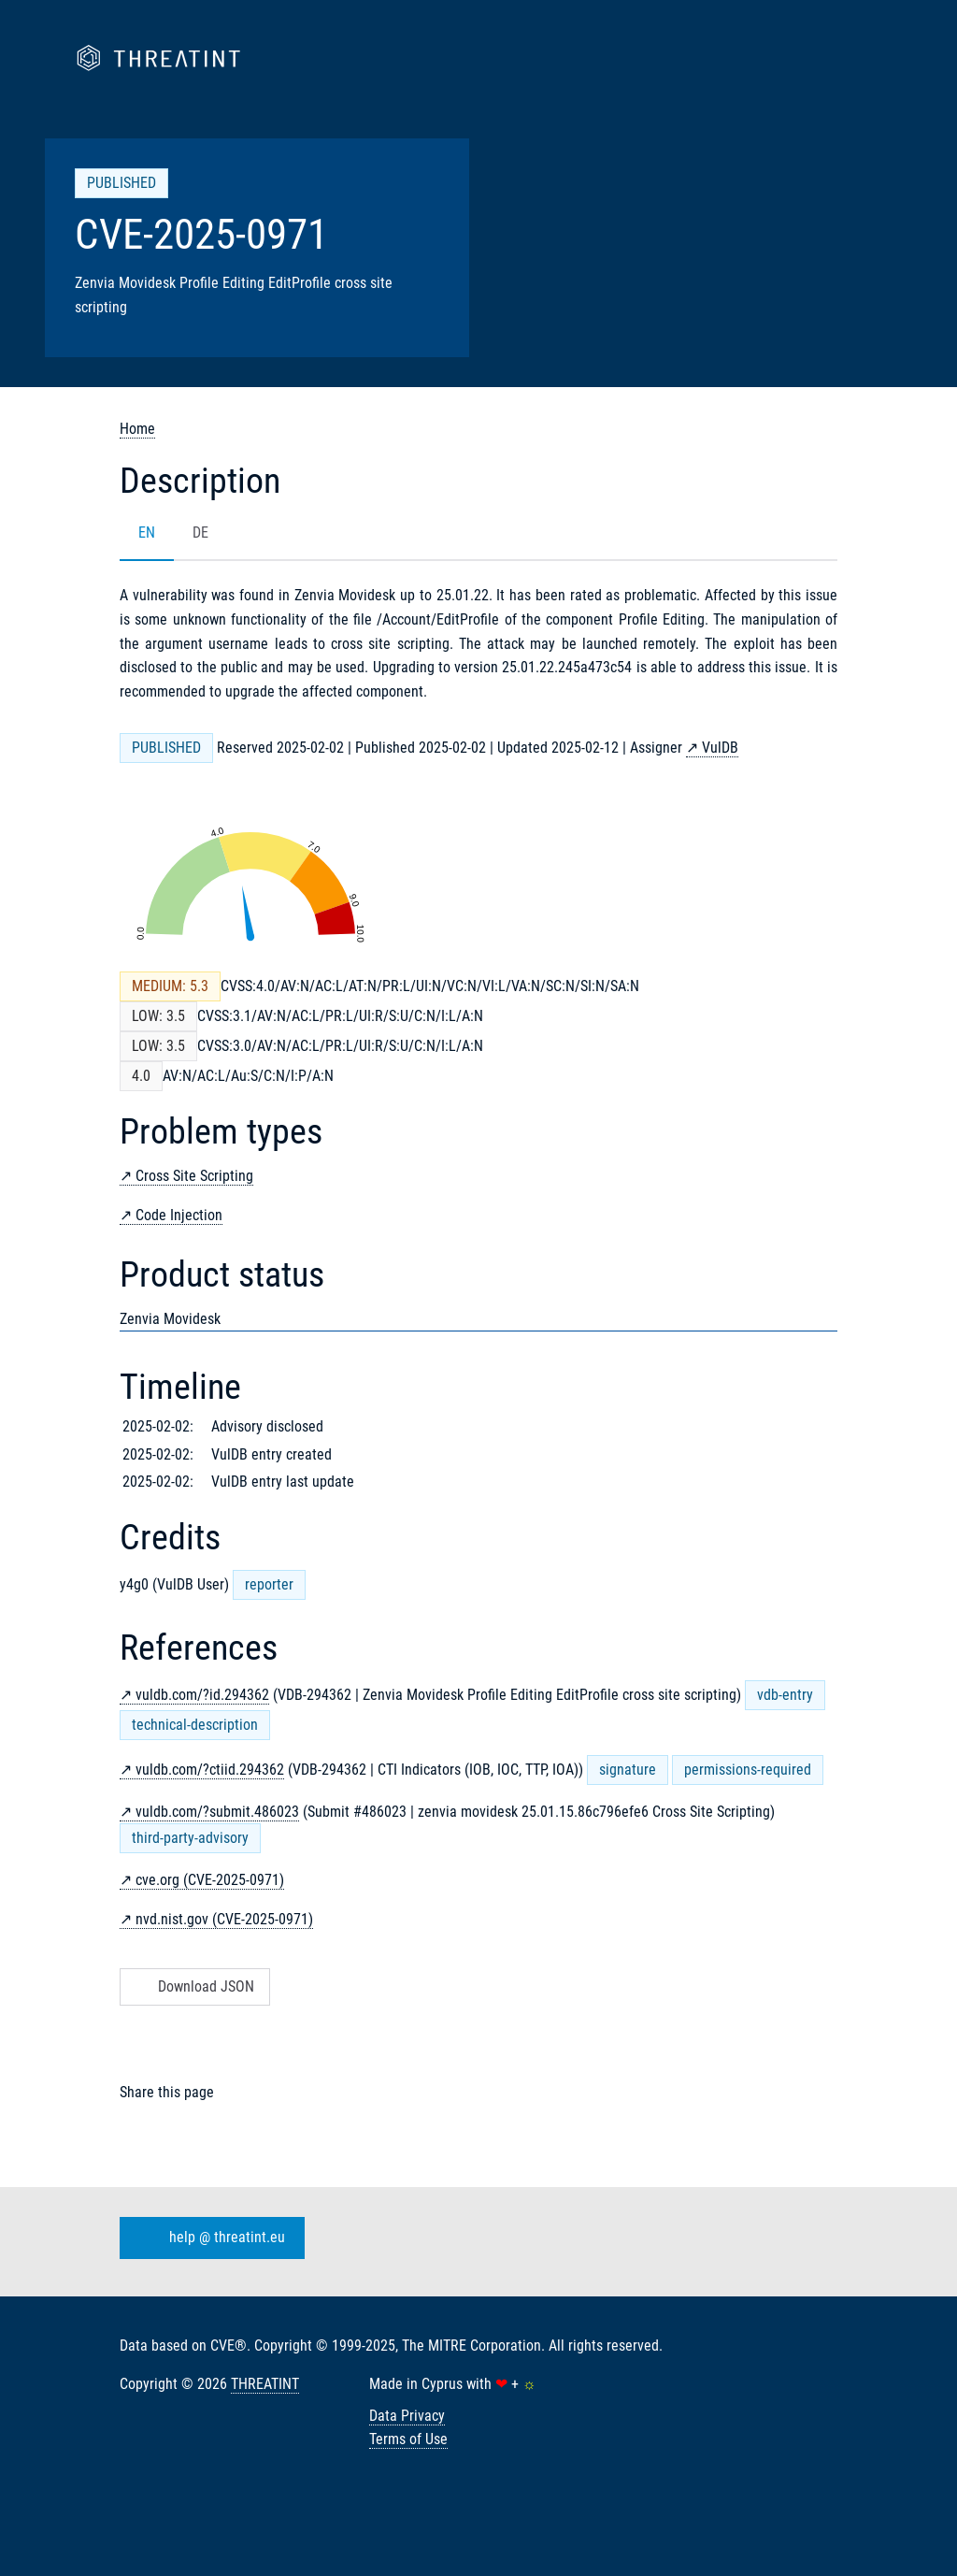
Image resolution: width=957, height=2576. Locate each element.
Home (137, 429)
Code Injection (179, 1215)
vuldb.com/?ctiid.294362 (210, 1769)
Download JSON (193, 1986)
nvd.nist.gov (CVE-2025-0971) (224, 1919)
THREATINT (265, 2384)
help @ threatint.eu (208, 2237)
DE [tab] (200, 532)
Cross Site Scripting (194, 1176)
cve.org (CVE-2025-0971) (210, 1880)
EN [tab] (146, 532)
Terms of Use (408, 2439)
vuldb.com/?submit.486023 (217, 1811)
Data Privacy (407, 2416)
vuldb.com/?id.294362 (202, 1695)
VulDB (720, 747)
